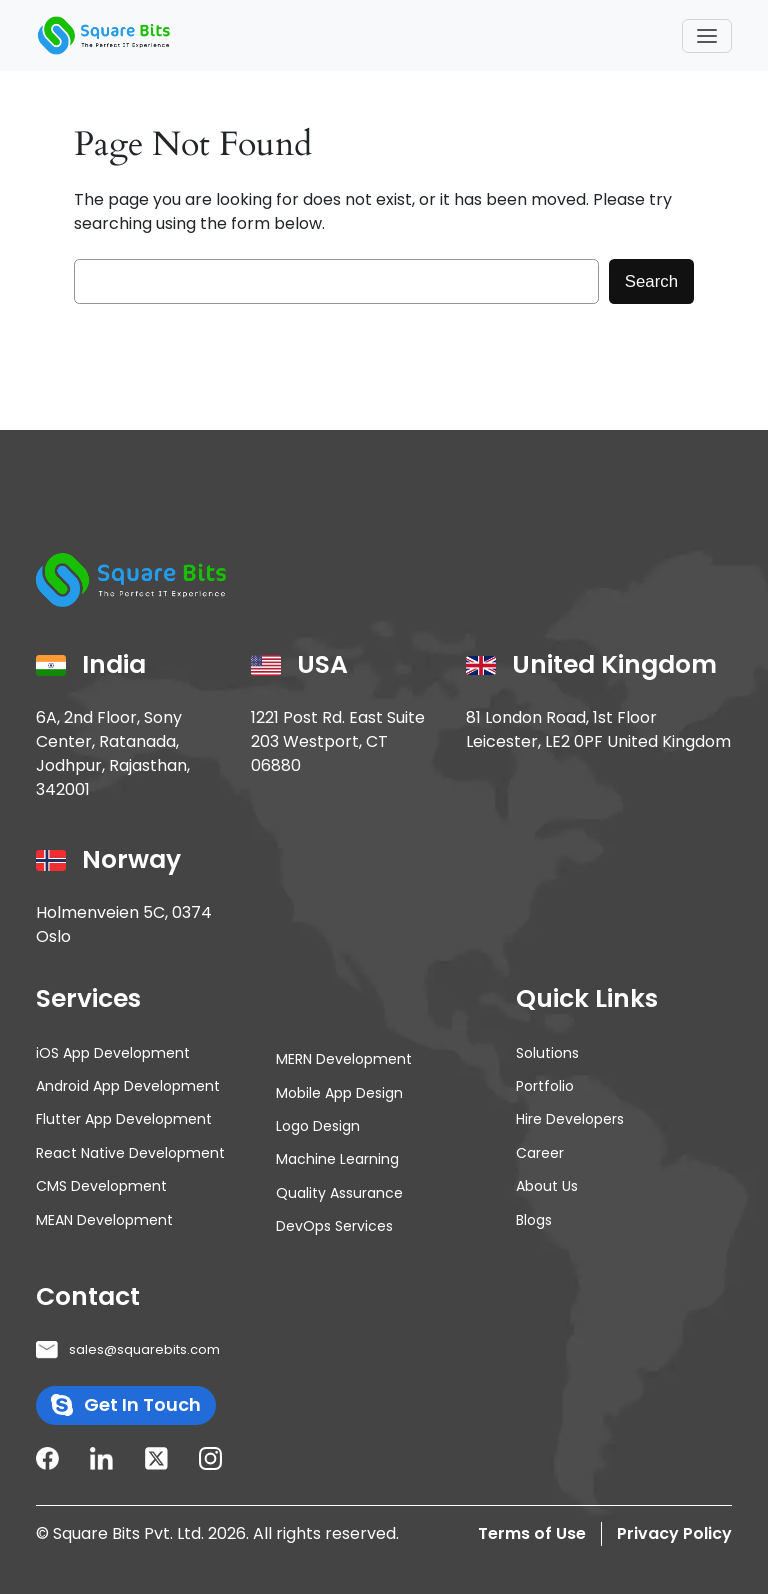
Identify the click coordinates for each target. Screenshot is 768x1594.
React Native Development (130, 1153)
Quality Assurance (339, 1193)
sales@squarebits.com (144, 1349)
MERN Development (344, 1059)
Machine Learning (337, 1159)
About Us (547, 1186)
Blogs (534, 1220)
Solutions (547, 1053)
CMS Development (101, 1186)
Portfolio (545, 1086)
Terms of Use (532, 1533)
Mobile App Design (339, 1093)
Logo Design (318, 1126)
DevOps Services (334, 1226)
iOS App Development (113, 1053)
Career (540, 1153)
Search (651, 281)
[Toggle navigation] (707, 36)
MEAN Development (104, 1220)
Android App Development (128, 1086)
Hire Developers (570, 1119)
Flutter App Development (124, 1119)
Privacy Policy (674, 1533)
